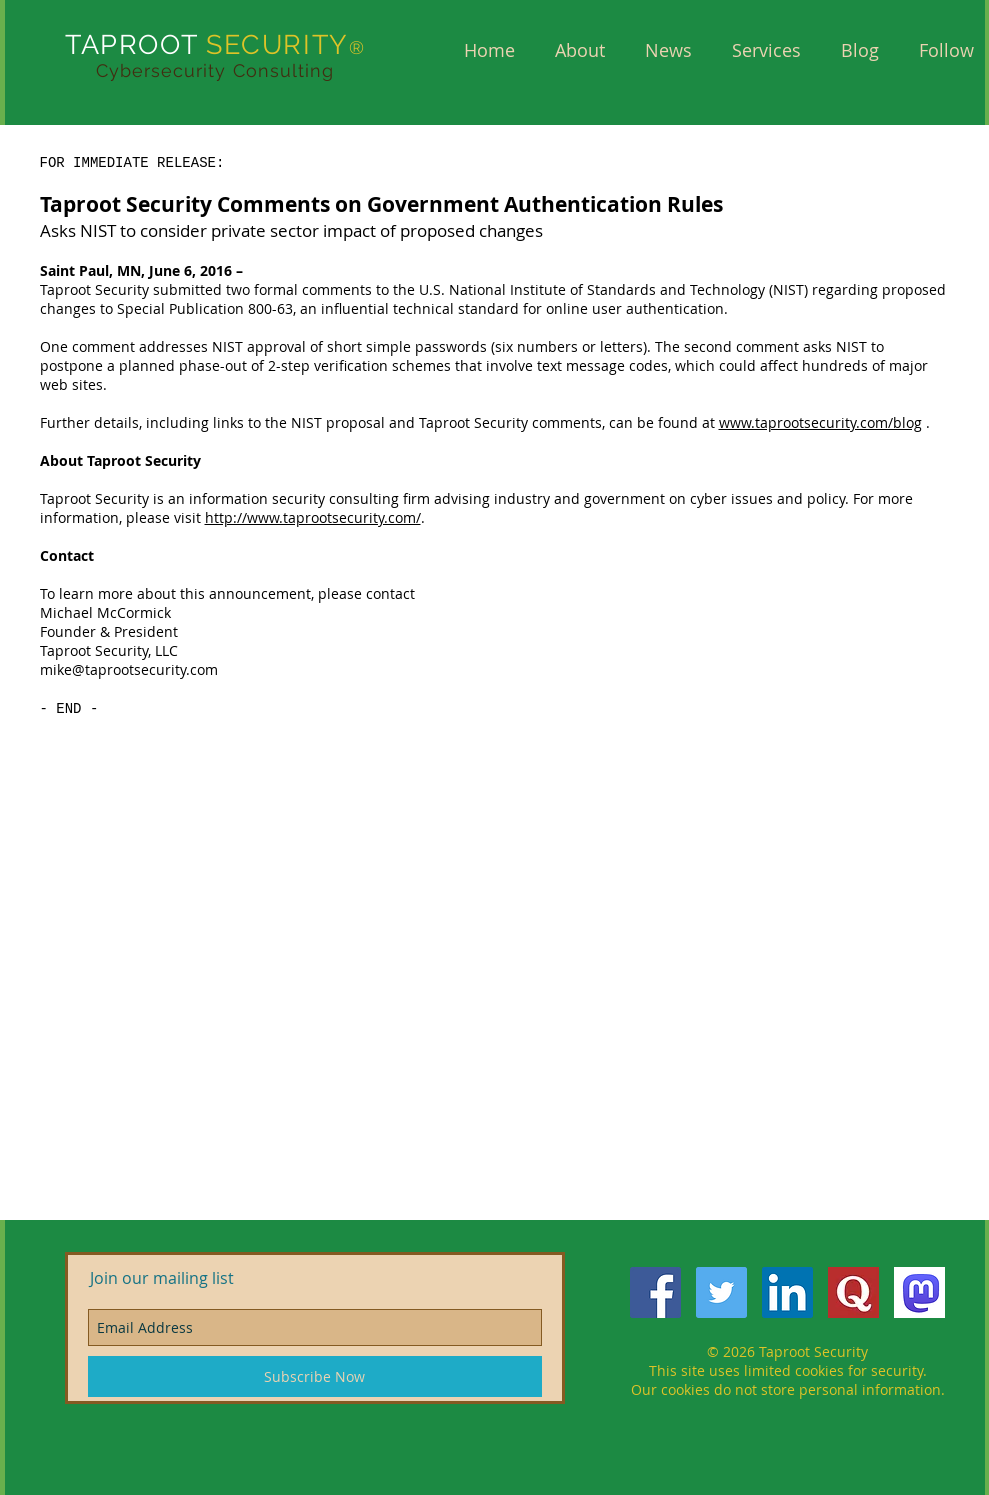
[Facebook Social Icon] (655, 1292)
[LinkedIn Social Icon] (787, 1292)
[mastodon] (919, 1292)
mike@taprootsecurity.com (129, 669)
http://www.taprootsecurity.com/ (313, 517)
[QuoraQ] (853, 1292)
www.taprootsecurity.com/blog (820, 422)
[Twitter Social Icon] (721, 1292)
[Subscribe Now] (315, 1376)
